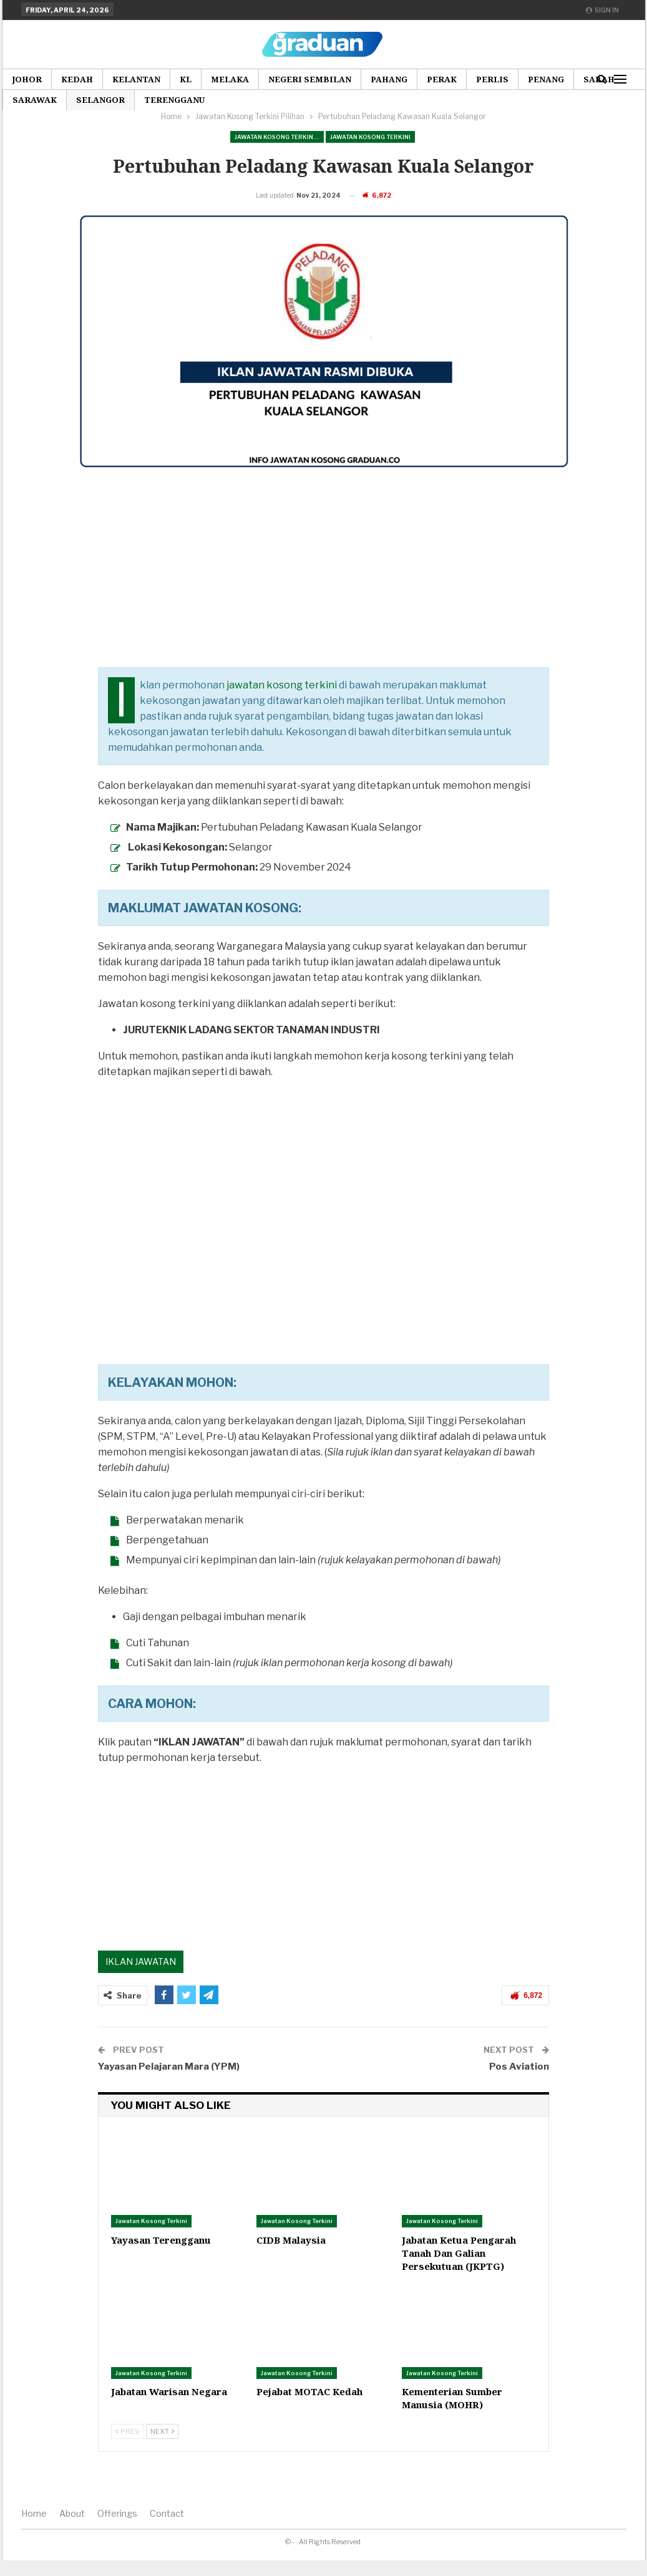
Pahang (389, 79)
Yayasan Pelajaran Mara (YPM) (169, 2085)
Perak (442, 79)
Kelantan (136, 79)
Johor (27, 79)
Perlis (492, 79)
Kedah (77, 79)
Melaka (230, 79)
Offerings (117, 2532)
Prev (127, 2450)
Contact (167, 2532)
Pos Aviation (519, 2085)
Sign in (602, 10)
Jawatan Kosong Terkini (370, 136)
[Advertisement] (321, 599)
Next (162, 2450)
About (72, 2532)
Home (34, 2532)
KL (186, 79)
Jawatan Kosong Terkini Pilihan (279, 136)
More (541, 79)
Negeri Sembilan (309, 79)
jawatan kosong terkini (281, 704)
